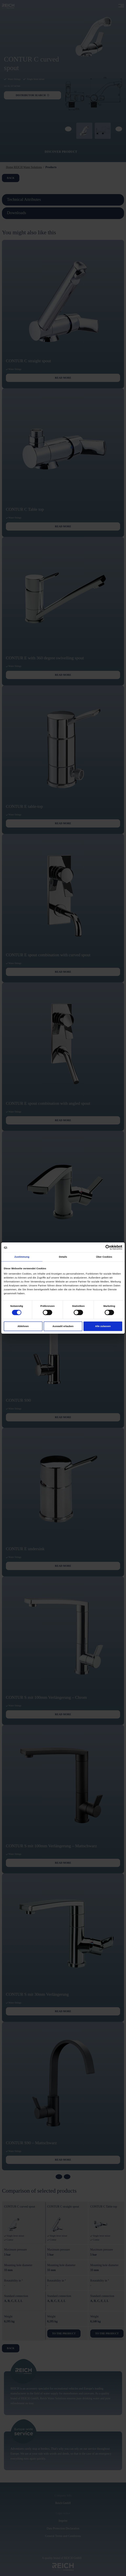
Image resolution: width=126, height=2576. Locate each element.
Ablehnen (23, 1326)
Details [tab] (63, 1256)
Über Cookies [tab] (104, 1256)
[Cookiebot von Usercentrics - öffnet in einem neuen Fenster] (108, 1247)
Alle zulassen (103, 1326)
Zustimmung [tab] (21, 1256)
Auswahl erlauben (63, 1326)
